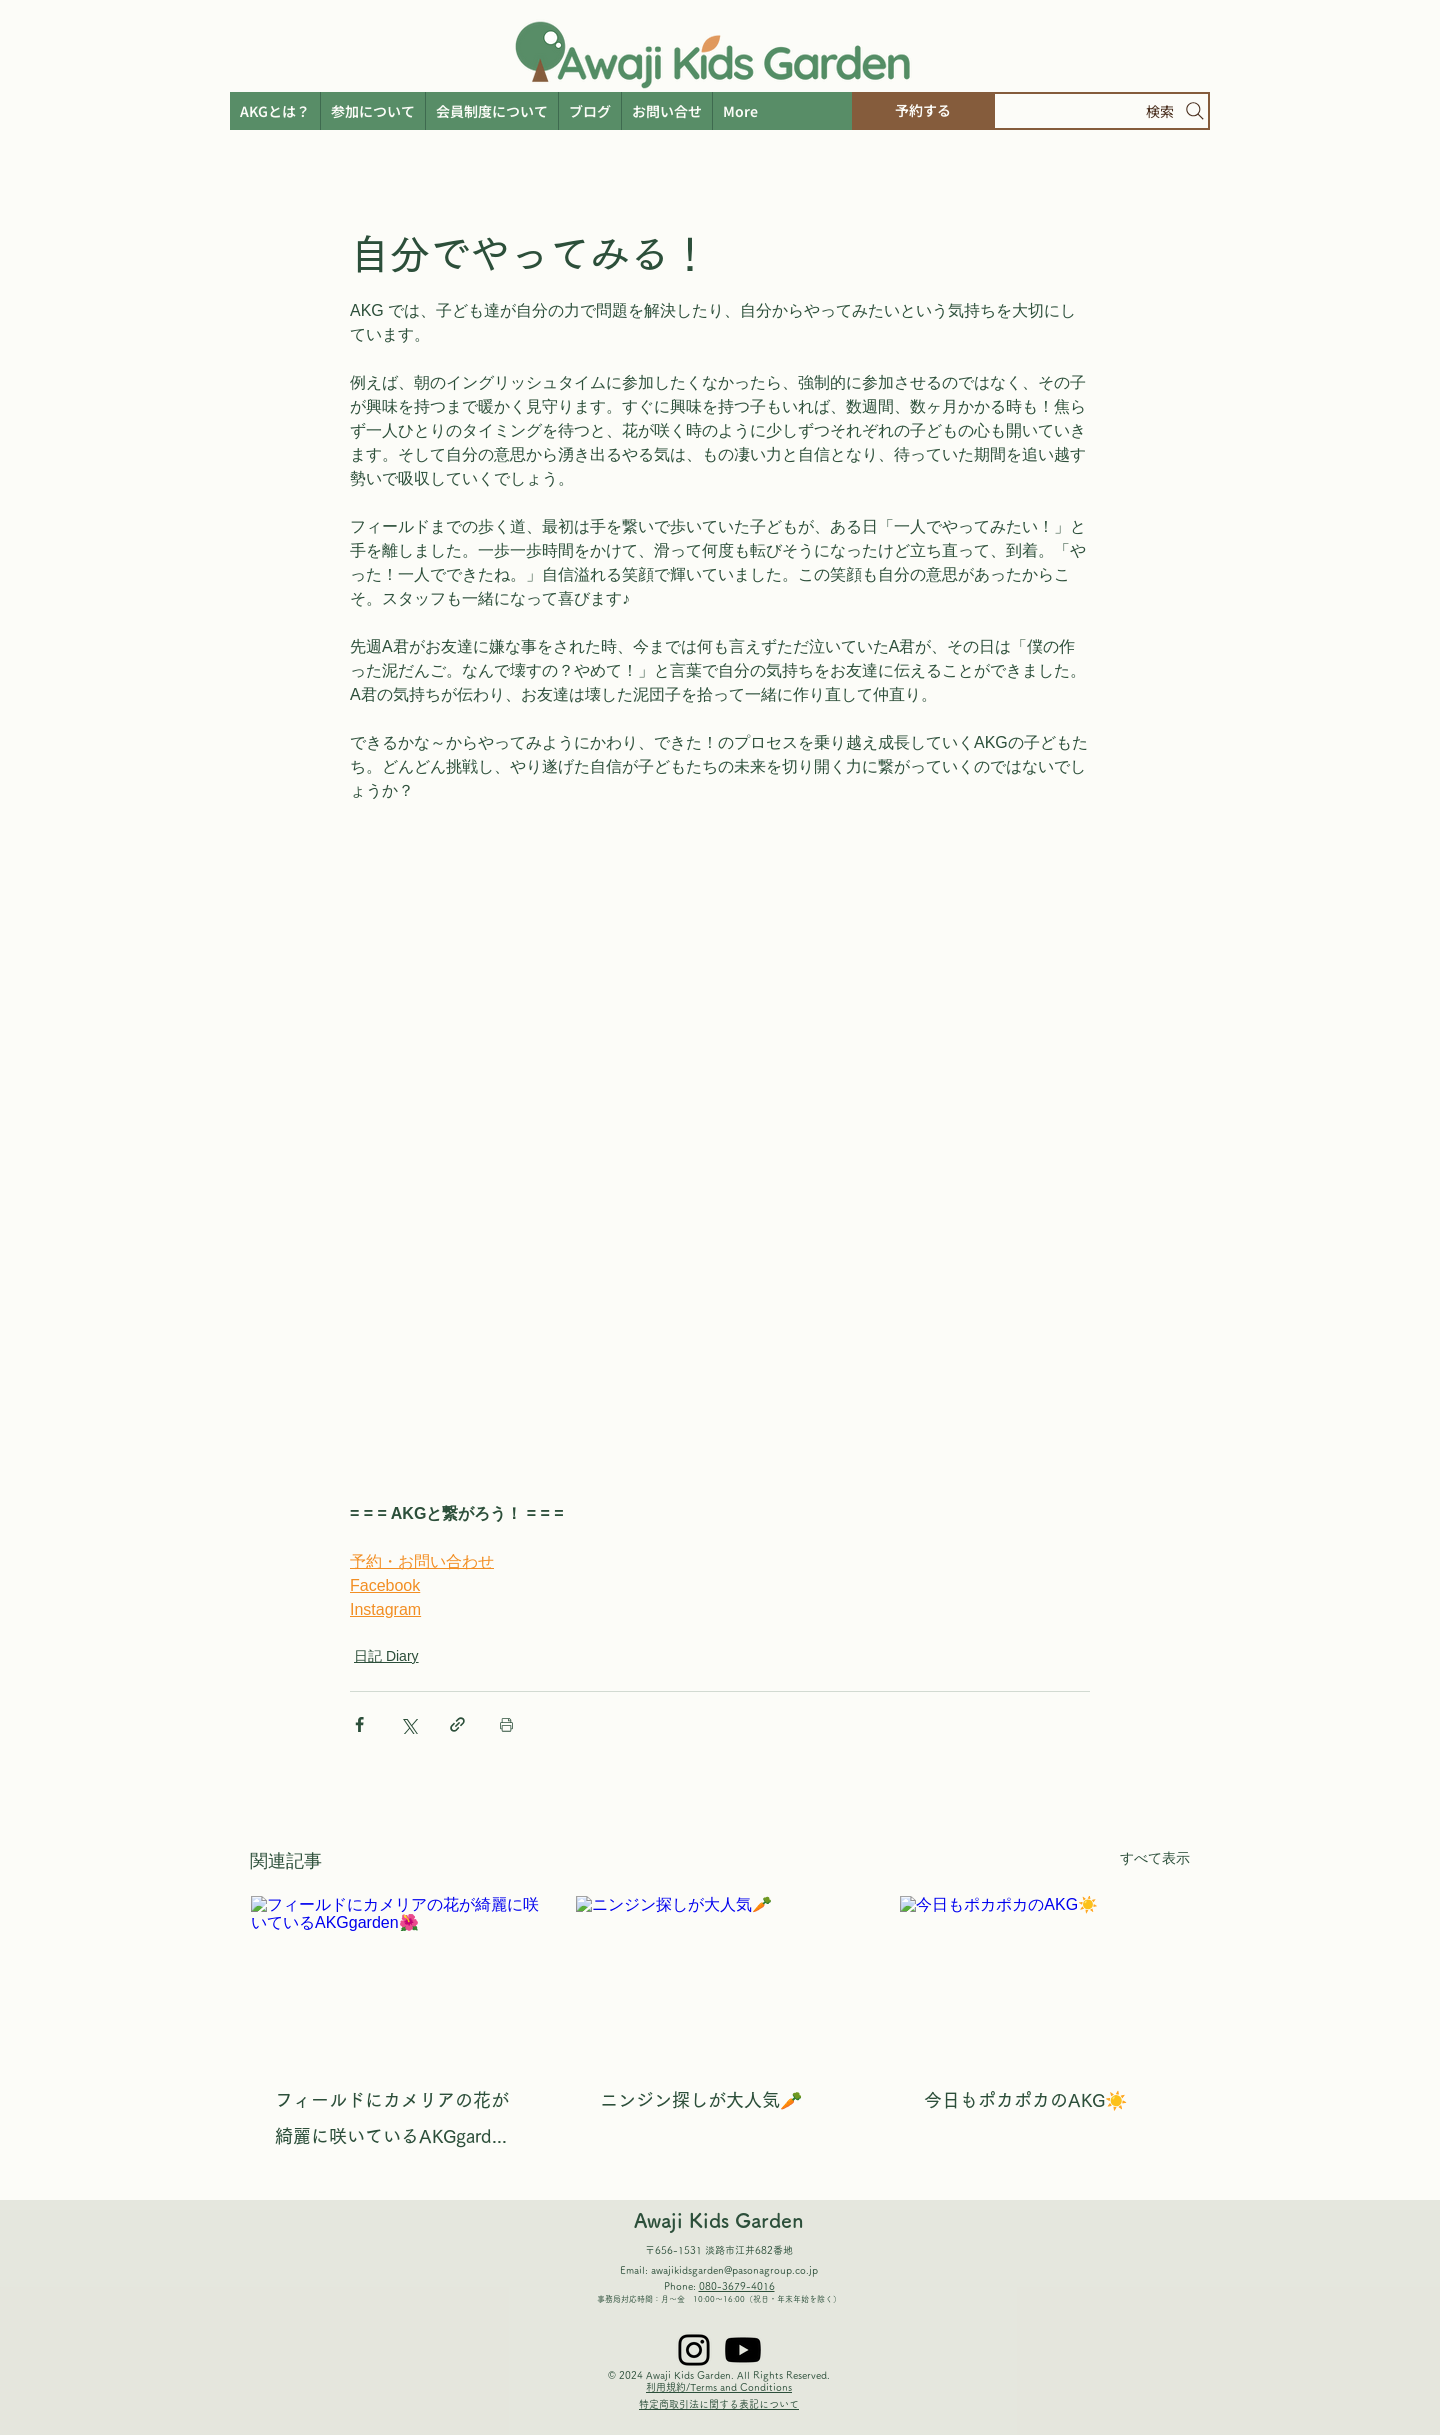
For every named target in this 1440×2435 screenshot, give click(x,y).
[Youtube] (743, 2350)
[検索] (1101, 111)
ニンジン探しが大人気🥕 (701, 2100)
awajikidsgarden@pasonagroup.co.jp (734, 2270)
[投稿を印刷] (506, 1724)
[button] (740, 111)
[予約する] (922, 111)
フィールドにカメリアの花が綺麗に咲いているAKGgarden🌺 (393, 2122)
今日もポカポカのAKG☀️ (1025, 2100)
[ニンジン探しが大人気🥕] (720, 1977)
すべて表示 (1155, 1858)
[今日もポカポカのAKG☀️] (1044, 1977)
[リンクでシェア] (457, 1724)
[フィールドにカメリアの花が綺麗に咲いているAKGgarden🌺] (395, 1977)
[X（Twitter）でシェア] (408, 1724)
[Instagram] (694, 2350)
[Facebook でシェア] (359, 1724)
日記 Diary (386, 1656)
